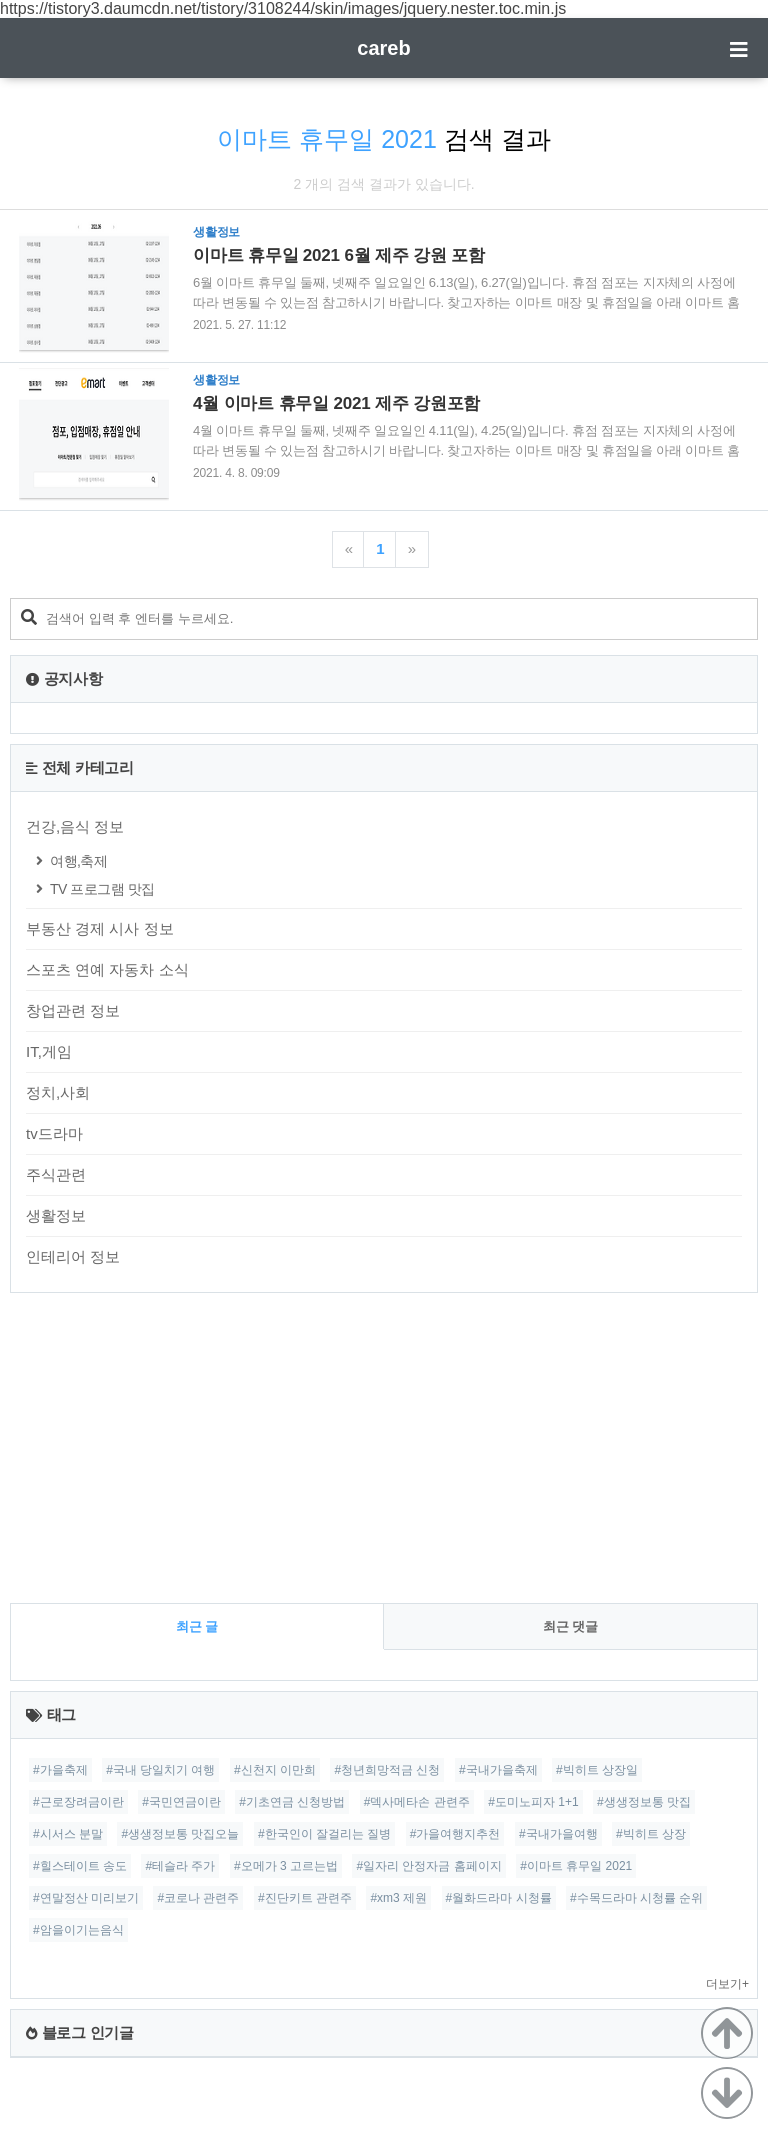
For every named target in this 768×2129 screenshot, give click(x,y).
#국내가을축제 (498, 1770)
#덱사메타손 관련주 (417, 1802)
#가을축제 (60, 1770)
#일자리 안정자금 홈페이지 (428, 1866)
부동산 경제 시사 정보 (100, 928)
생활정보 (56, 1215)
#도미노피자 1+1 (533, 1802)
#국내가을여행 (558, 1834)
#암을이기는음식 (78, 1930)
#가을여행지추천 (455, 1834)
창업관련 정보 (73, 1010)
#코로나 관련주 (198, 1898)
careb (383, 48)
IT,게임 (49, 1051)
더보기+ (727, 1984)
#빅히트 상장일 (597, 1770)
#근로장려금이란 (78, 1802)
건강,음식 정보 (75, 826)
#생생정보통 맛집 (644, 1802)
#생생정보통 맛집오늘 (180, 1834)
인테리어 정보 (73, 1256)
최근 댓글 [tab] (571, 1626)
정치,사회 (58, 1092)
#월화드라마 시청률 (499, 1898)
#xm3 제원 (398, 1898)
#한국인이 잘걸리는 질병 (324, 1834)
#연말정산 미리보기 (86, 1898)
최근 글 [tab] (197, 1626)
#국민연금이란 (181, 1802)
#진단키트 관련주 (305, 1898)
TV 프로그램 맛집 (102, 889)
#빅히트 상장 (651, 1834)
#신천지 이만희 (275, 1770)
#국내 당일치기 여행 (160, 1770)
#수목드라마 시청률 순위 (636, 1898)
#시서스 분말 (68, 1834)
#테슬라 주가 (180, 1866)
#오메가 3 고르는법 (286, 1866)
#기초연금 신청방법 (292, 1802)
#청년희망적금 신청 (387, 1770)
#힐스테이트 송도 (80, 1866)
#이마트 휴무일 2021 (576, 1866)
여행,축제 (78, 861)
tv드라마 (54, 1133)
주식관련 (56, 1174)
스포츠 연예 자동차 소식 (107, 969)
